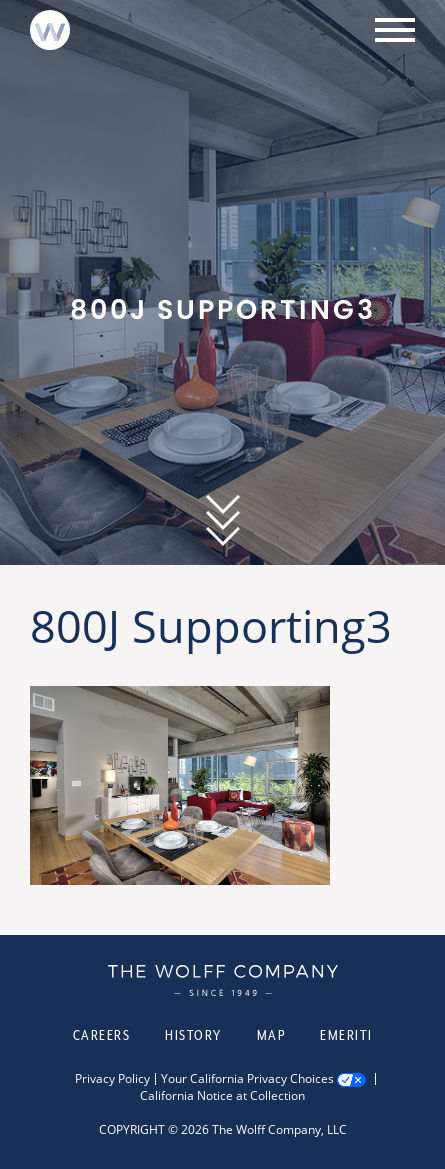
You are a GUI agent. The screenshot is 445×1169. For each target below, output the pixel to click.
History (193, 1035)
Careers (102, 1035)
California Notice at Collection (222, 1096)
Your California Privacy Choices (247, 1079)
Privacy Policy (112, 1079)
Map (271, 1035)
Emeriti (346, 1035)
